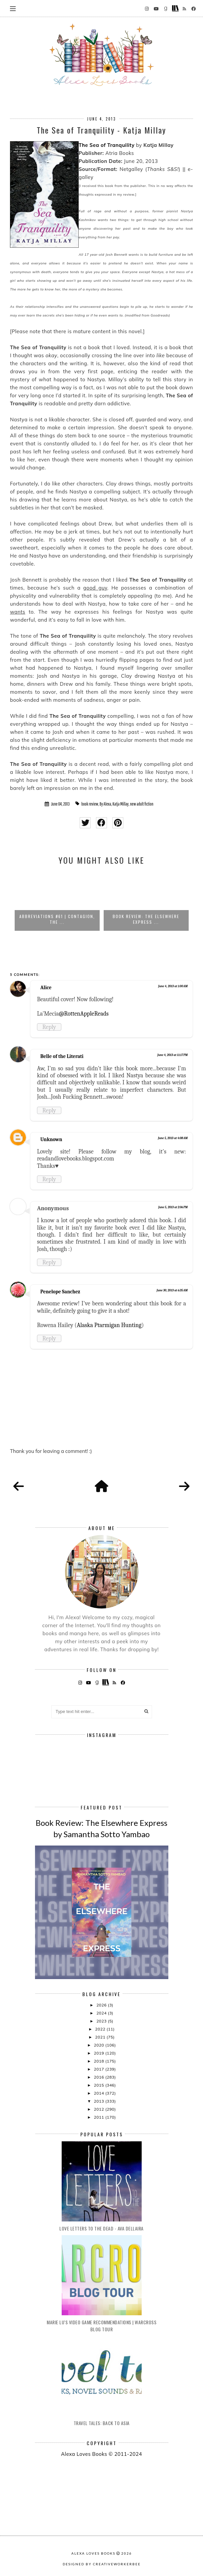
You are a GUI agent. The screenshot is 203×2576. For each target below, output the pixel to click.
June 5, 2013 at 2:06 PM (173, 1207)
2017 (99, 2069)
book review (89, 804)
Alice (45, 988)
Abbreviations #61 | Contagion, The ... (57, 919)
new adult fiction (141, 804)
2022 (100, 2028)
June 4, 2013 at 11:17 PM (172, 1055)
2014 (99, 2093)
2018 (99, 2061)
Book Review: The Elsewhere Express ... (146, 919)
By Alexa (105, 804)
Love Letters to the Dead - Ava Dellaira (101, 2228)
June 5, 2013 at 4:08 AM (173, 1138)
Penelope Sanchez (60, 1292)
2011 (99, 2117)
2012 (99, 2109)
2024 (102, 2012)
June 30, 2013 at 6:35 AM (172, 1290)
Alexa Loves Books (93, 2553)
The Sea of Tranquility (107, 145)
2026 (102, 2004)
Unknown (51, 1139)
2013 (99, 2101)
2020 (99, 2045)
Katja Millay (121, 804)
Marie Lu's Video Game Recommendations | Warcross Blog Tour (101, 2326)
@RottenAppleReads (84, 1013)
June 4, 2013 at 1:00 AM (173, 986)
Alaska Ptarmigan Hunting (109, 1325)
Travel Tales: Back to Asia (102, 2422)
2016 (99, 2077)
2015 (99, 2085)
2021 (100, 2037)
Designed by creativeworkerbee (102, 2564)
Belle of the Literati (62, 1056)
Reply (49, 1027)
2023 (102, 2020)
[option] (57, 901)
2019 (99, 2053)
